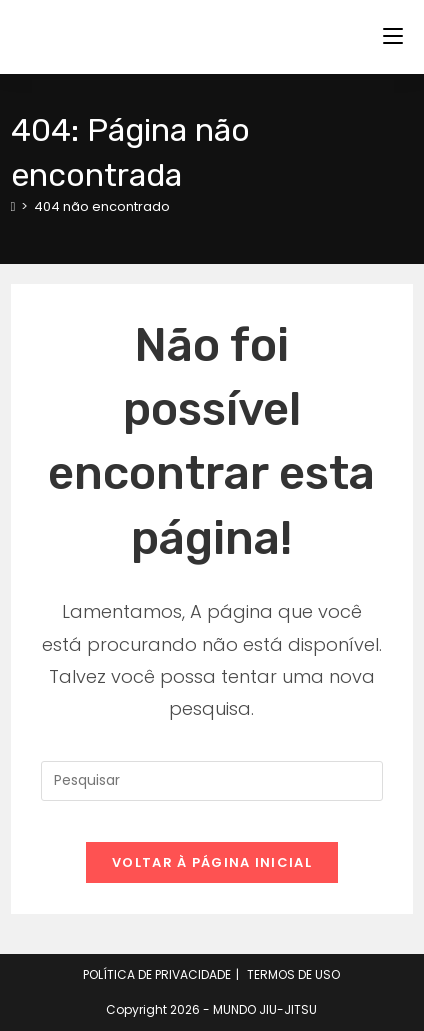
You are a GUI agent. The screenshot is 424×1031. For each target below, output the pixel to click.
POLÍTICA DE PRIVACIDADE (157, 974)
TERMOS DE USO (293, 974)
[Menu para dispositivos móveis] (393, 36)
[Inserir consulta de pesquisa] (212, 781)
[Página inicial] (13, 206)
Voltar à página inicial (212, 862)
